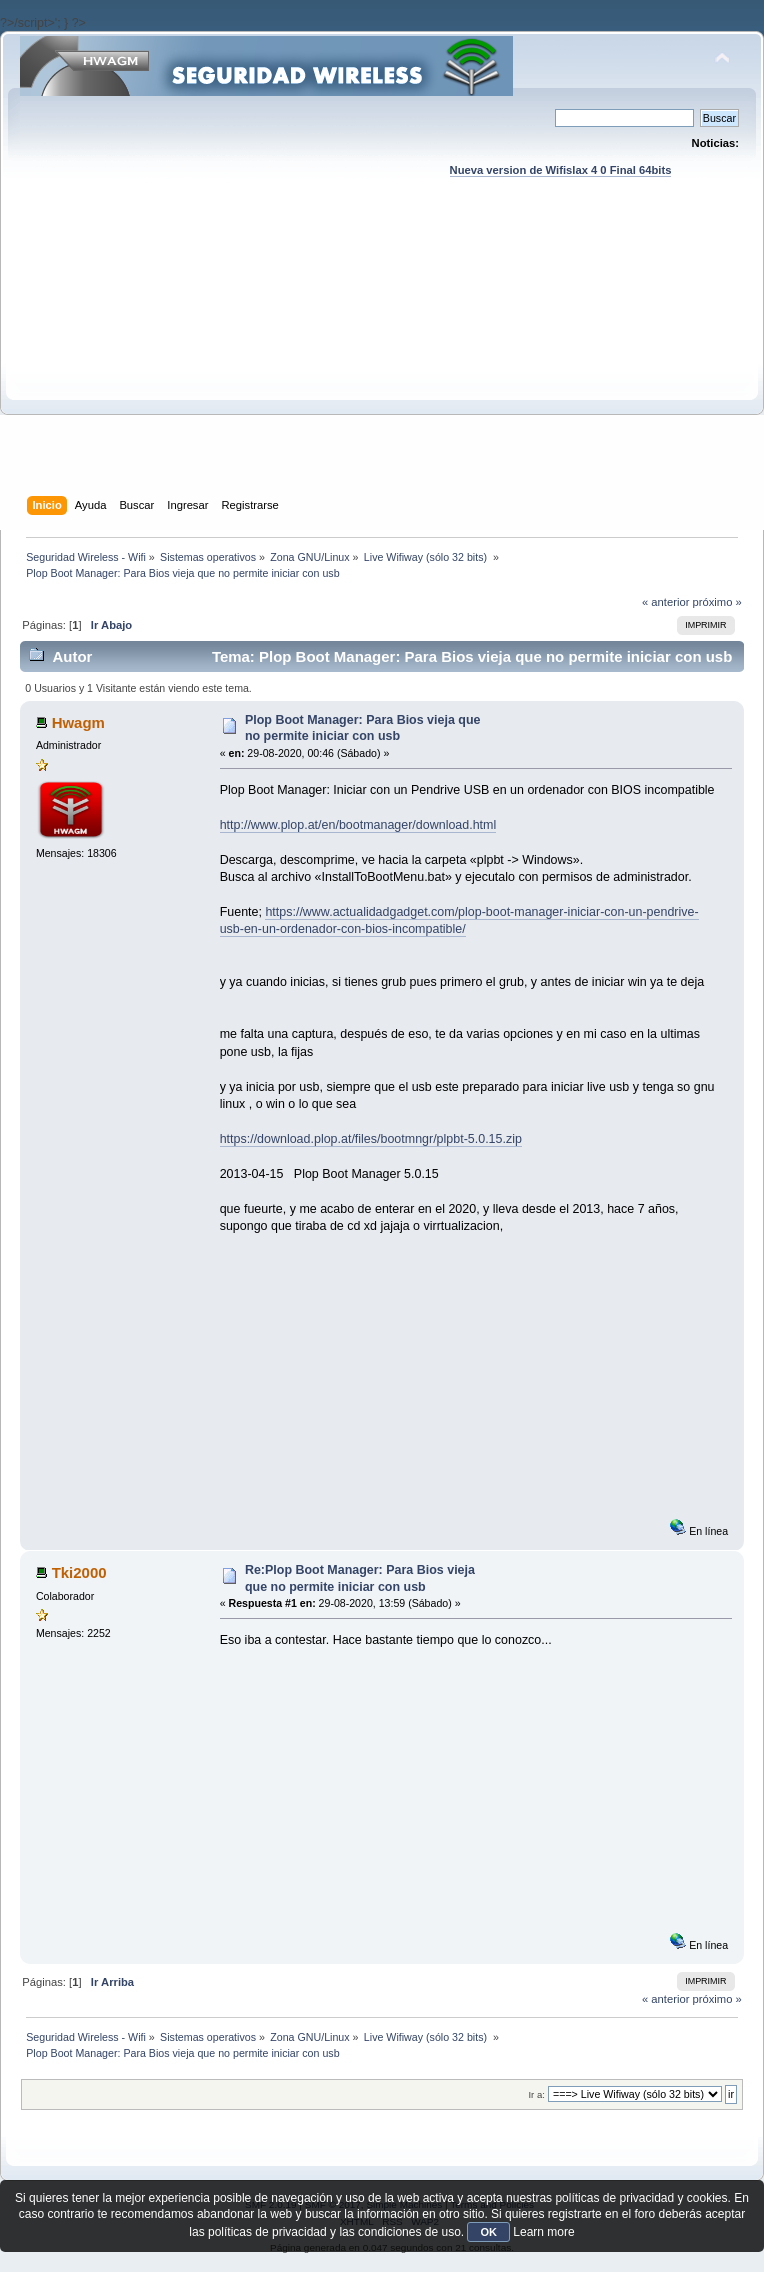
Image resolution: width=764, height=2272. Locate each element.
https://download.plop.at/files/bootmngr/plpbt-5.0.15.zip (371, 1139)
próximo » (717, 602)
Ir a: (536, 2094)
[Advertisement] (382, 356)
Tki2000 (79, 1572)
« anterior (665, 602)
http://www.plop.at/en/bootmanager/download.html (358, 825)
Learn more (543, 2232)
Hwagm (78, 722)
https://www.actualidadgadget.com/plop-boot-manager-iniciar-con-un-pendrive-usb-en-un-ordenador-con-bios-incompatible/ (459, 920)
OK (488, 2232)
